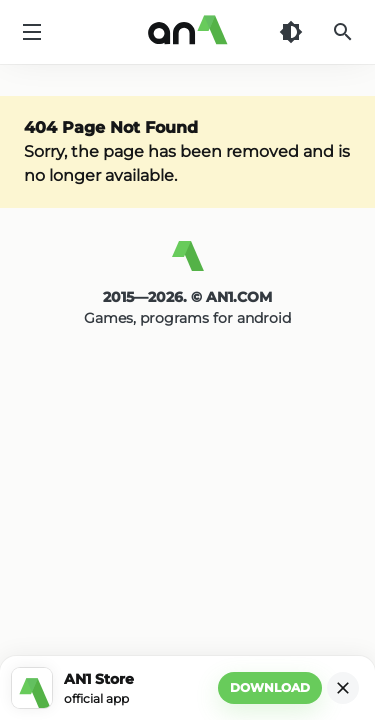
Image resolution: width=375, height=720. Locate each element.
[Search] (343, 32)
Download (270, 687)
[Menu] (32, 32)
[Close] (343, 688)
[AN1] (187, 264)
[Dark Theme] (291, 32)
